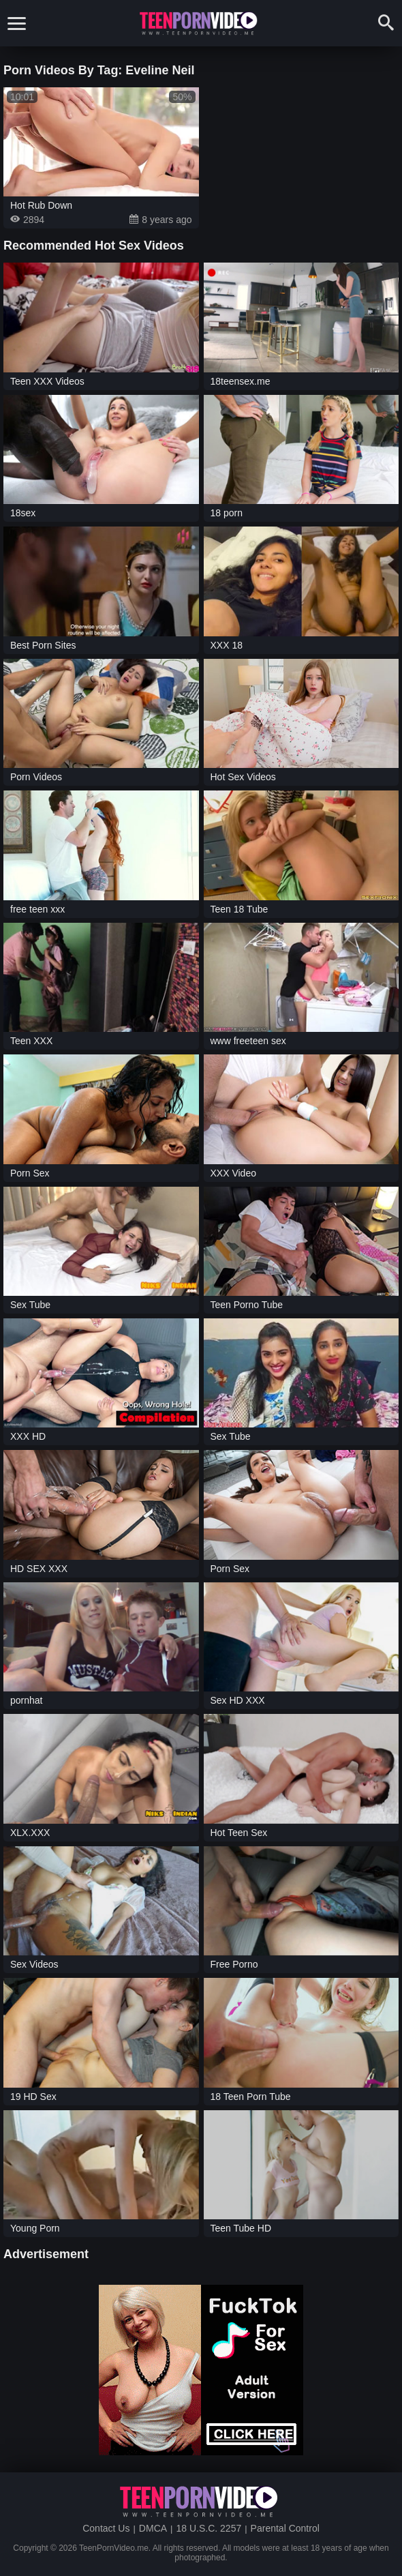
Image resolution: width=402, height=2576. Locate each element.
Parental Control (285, 2528)
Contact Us (105, 2528)
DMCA (153, 2528)
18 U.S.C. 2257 (208, 2528)
